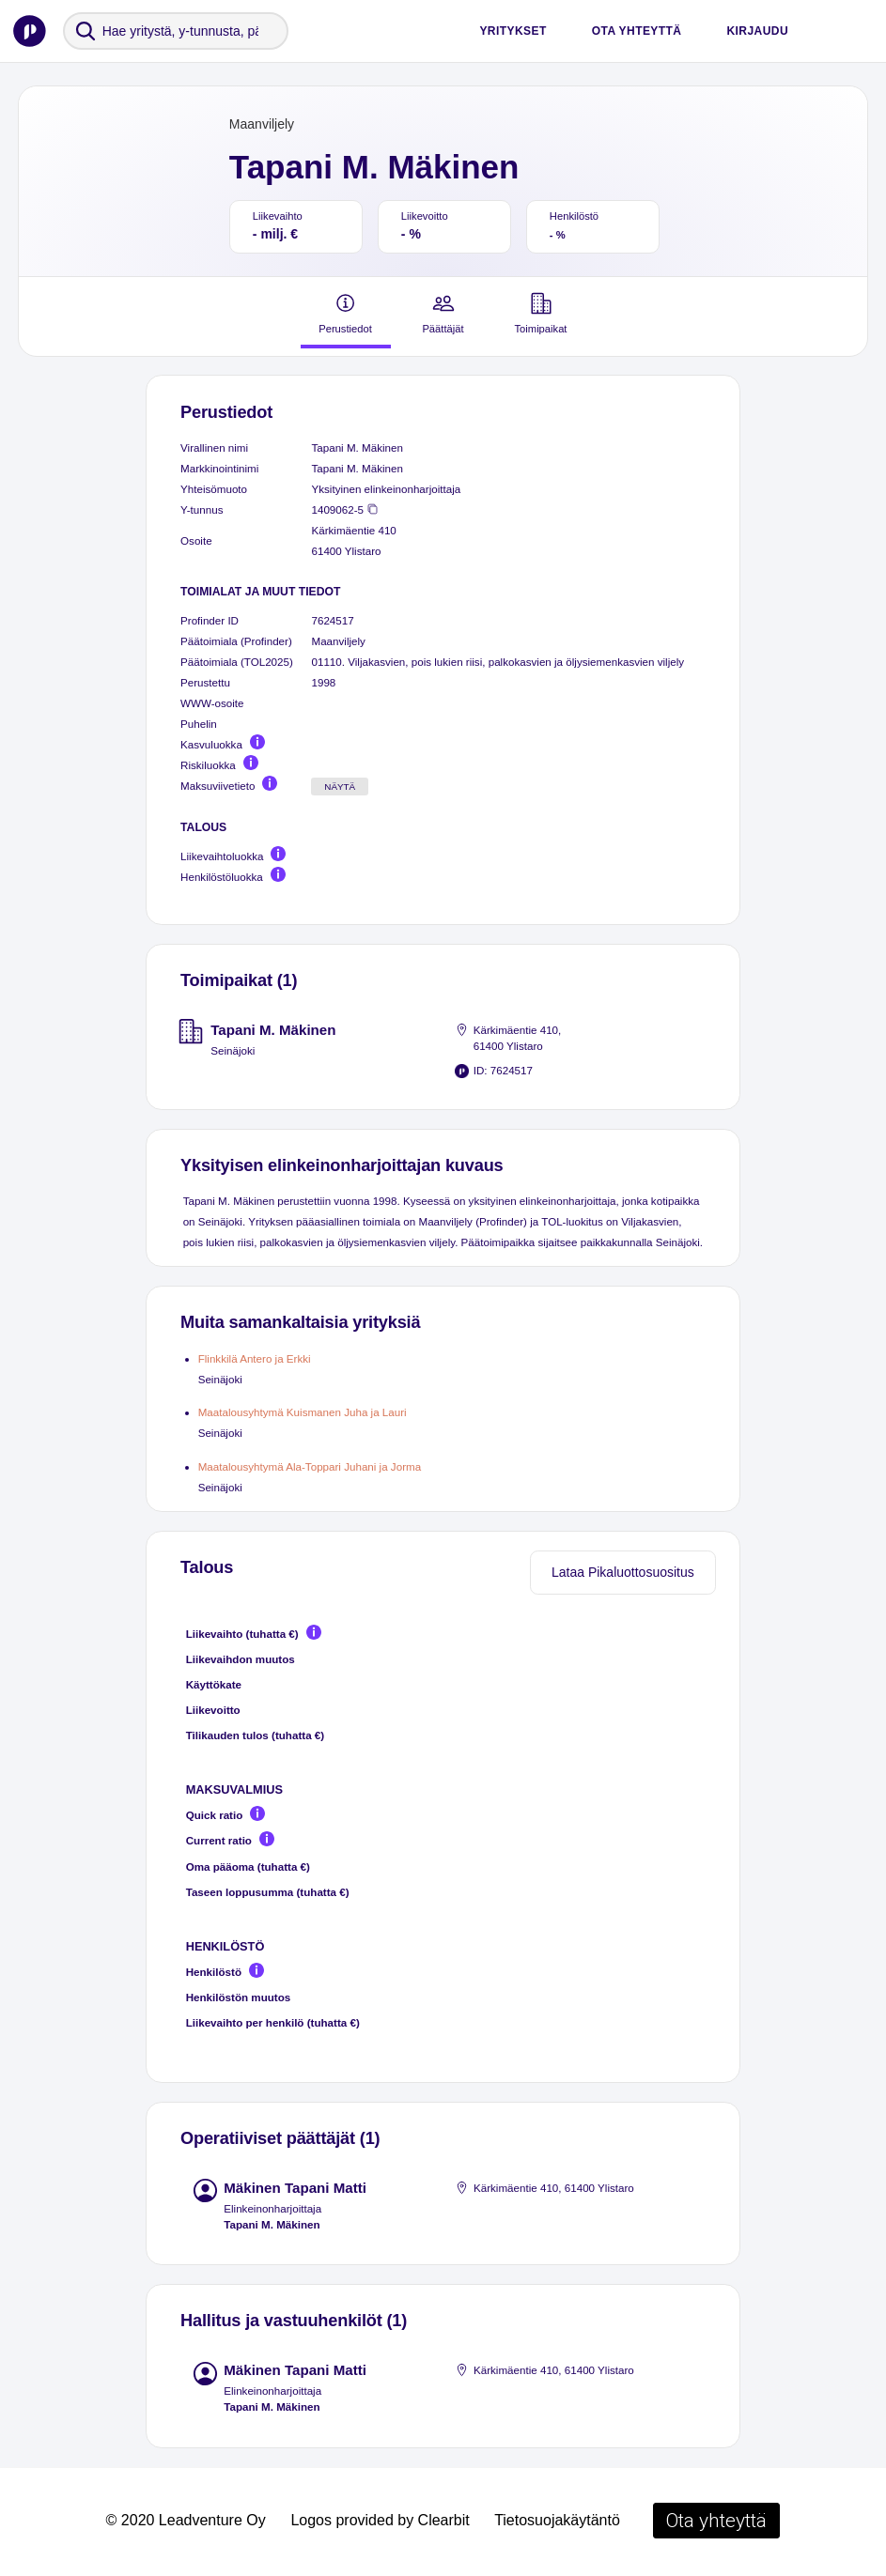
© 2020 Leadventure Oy (186, 2520)
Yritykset (512, 31)
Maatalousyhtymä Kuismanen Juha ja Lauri (302, 1412)
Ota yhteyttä (637, 31)
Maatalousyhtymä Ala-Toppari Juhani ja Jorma (309, 1466)
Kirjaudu (757, 31)
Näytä (339, 786)
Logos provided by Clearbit (379, 2520)
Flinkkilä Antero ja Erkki (254, 1358)
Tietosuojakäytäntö (557, 2520)
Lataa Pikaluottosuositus (623, 1572)
